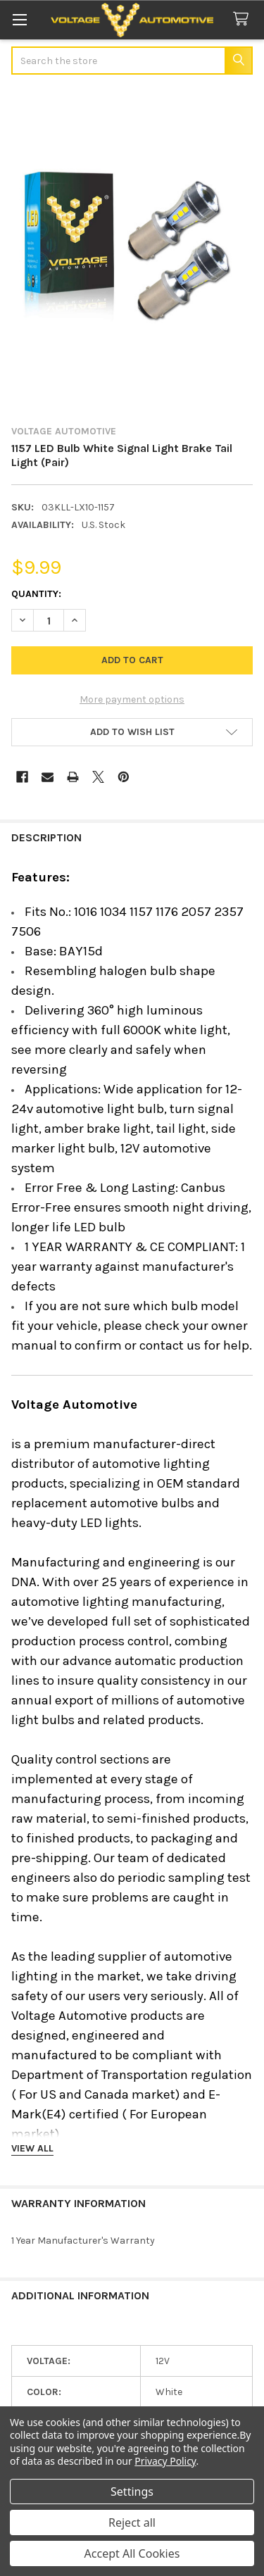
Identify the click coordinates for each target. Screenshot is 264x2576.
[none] (132, 251)
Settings (132, 2491)
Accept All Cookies (132, 2553)
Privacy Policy (165, 2461)
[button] (132, 732)
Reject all (132, 2522)
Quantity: (36, 594)
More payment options (132, 699)
